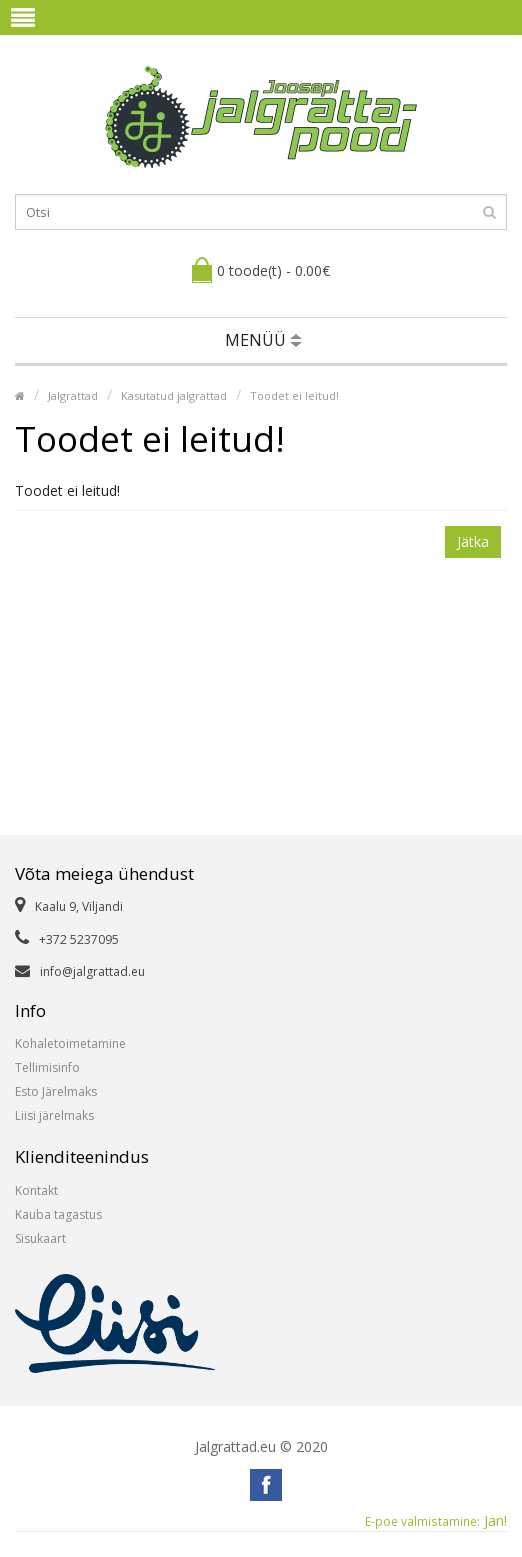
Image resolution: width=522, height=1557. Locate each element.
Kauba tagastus (58, 1214)
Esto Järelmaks (56, 1091)
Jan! (436, 1521)
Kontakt (36, 1190)
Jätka (473, 541)
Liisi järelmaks (54, 1115)
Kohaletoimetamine (70, 1043)
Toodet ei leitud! (294, 395)
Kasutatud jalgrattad (174, 395)
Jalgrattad (73, 395)
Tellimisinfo (47, 1067)
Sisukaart (40, 1238)
